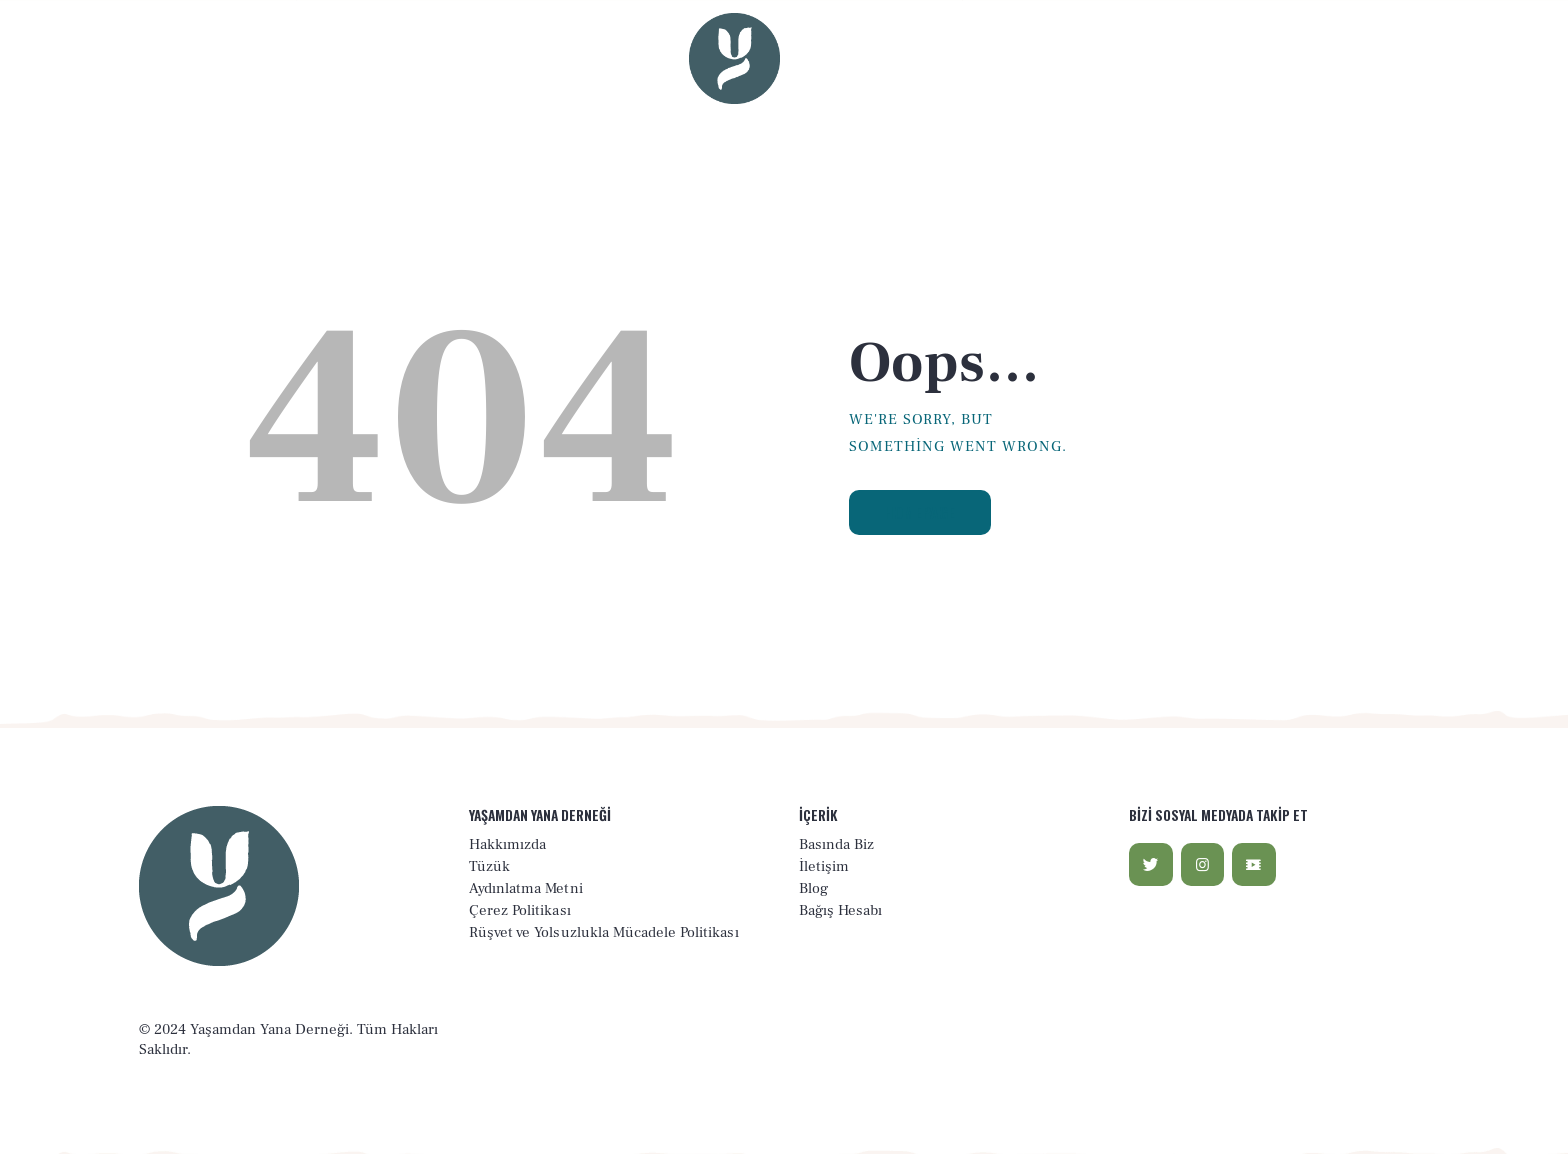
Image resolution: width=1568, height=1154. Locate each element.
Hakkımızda (507, 844)
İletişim (824, 866)
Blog (813, 888)
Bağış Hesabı (840, 910)
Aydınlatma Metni (526, 888)
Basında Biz (836, 844)
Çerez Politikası (520, 910)
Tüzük (489, 866)
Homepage (921, 512)
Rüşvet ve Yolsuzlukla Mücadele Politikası (604, 932)
